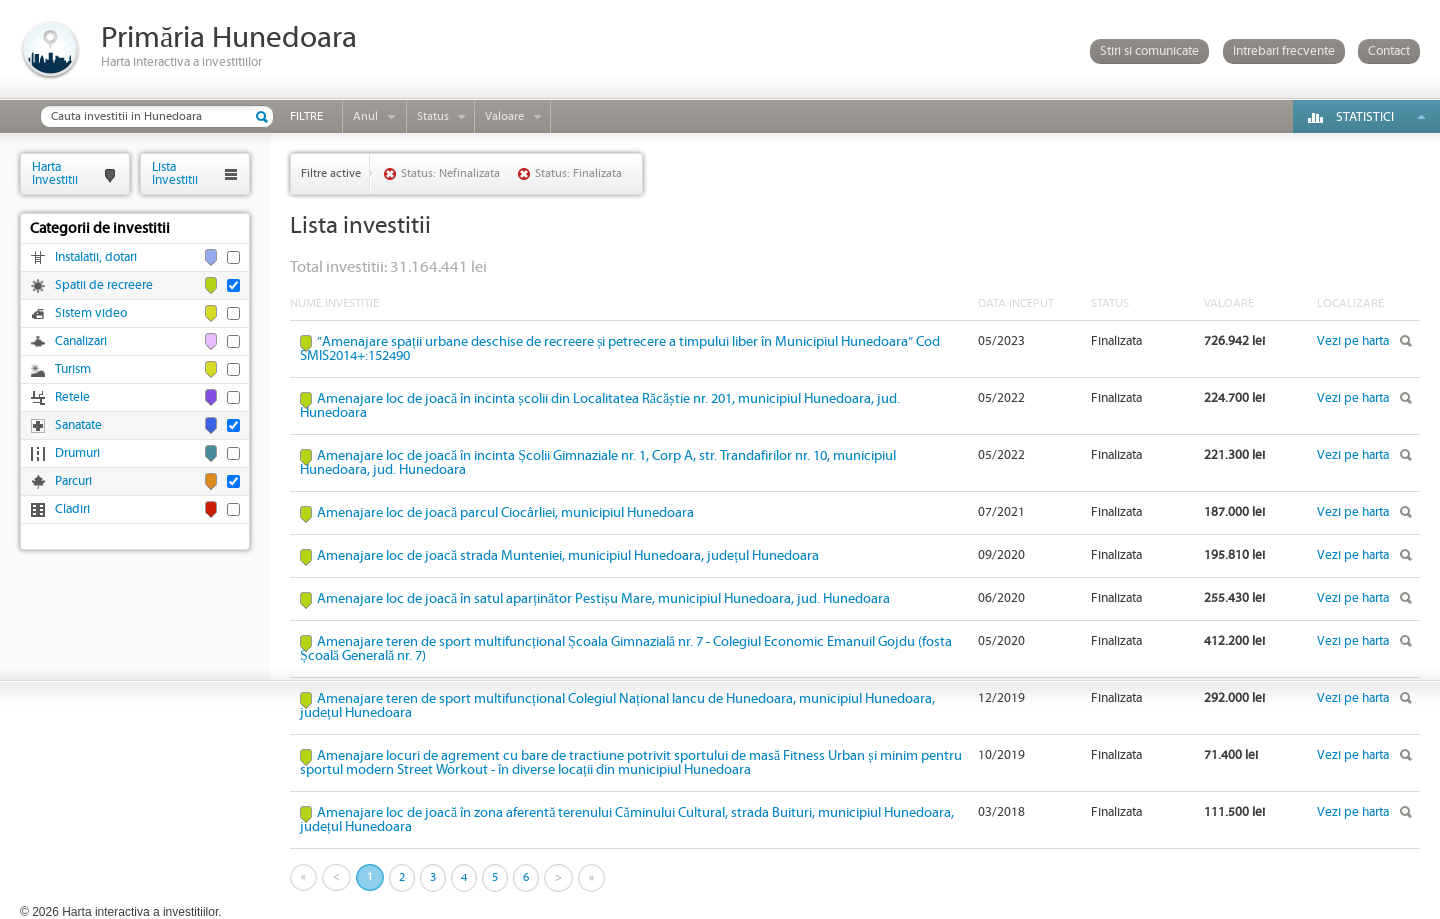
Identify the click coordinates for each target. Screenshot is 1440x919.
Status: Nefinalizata (450, 173)
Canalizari (81, 341)
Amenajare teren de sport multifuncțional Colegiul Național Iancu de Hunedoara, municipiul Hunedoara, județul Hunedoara (617, 706)
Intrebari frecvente (1284, 51)
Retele (72, 397)
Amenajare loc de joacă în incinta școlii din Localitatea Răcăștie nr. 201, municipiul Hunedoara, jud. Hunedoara (600, 406)
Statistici (1365, 117)
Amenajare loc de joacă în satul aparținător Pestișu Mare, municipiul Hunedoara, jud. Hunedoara (603, 599)
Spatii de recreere (104, 285)
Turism (73, 369)
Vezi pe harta (1353, 341)
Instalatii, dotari (96, 257)
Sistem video (91, 313)
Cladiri (72, 509)
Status (433, 116)
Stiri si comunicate (1149, 51)
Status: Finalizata (578, 173)
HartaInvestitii (55, 173)
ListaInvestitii (175, 173)
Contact (1389, 51)
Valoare (504, 116)
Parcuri (73, 481)
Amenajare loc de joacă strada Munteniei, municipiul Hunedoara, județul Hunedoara (568, 556)
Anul (365, 116)
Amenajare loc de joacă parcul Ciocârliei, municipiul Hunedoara (505, 513)
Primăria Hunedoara (229, 38)
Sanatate (78, 425)
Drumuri (77, 453)
